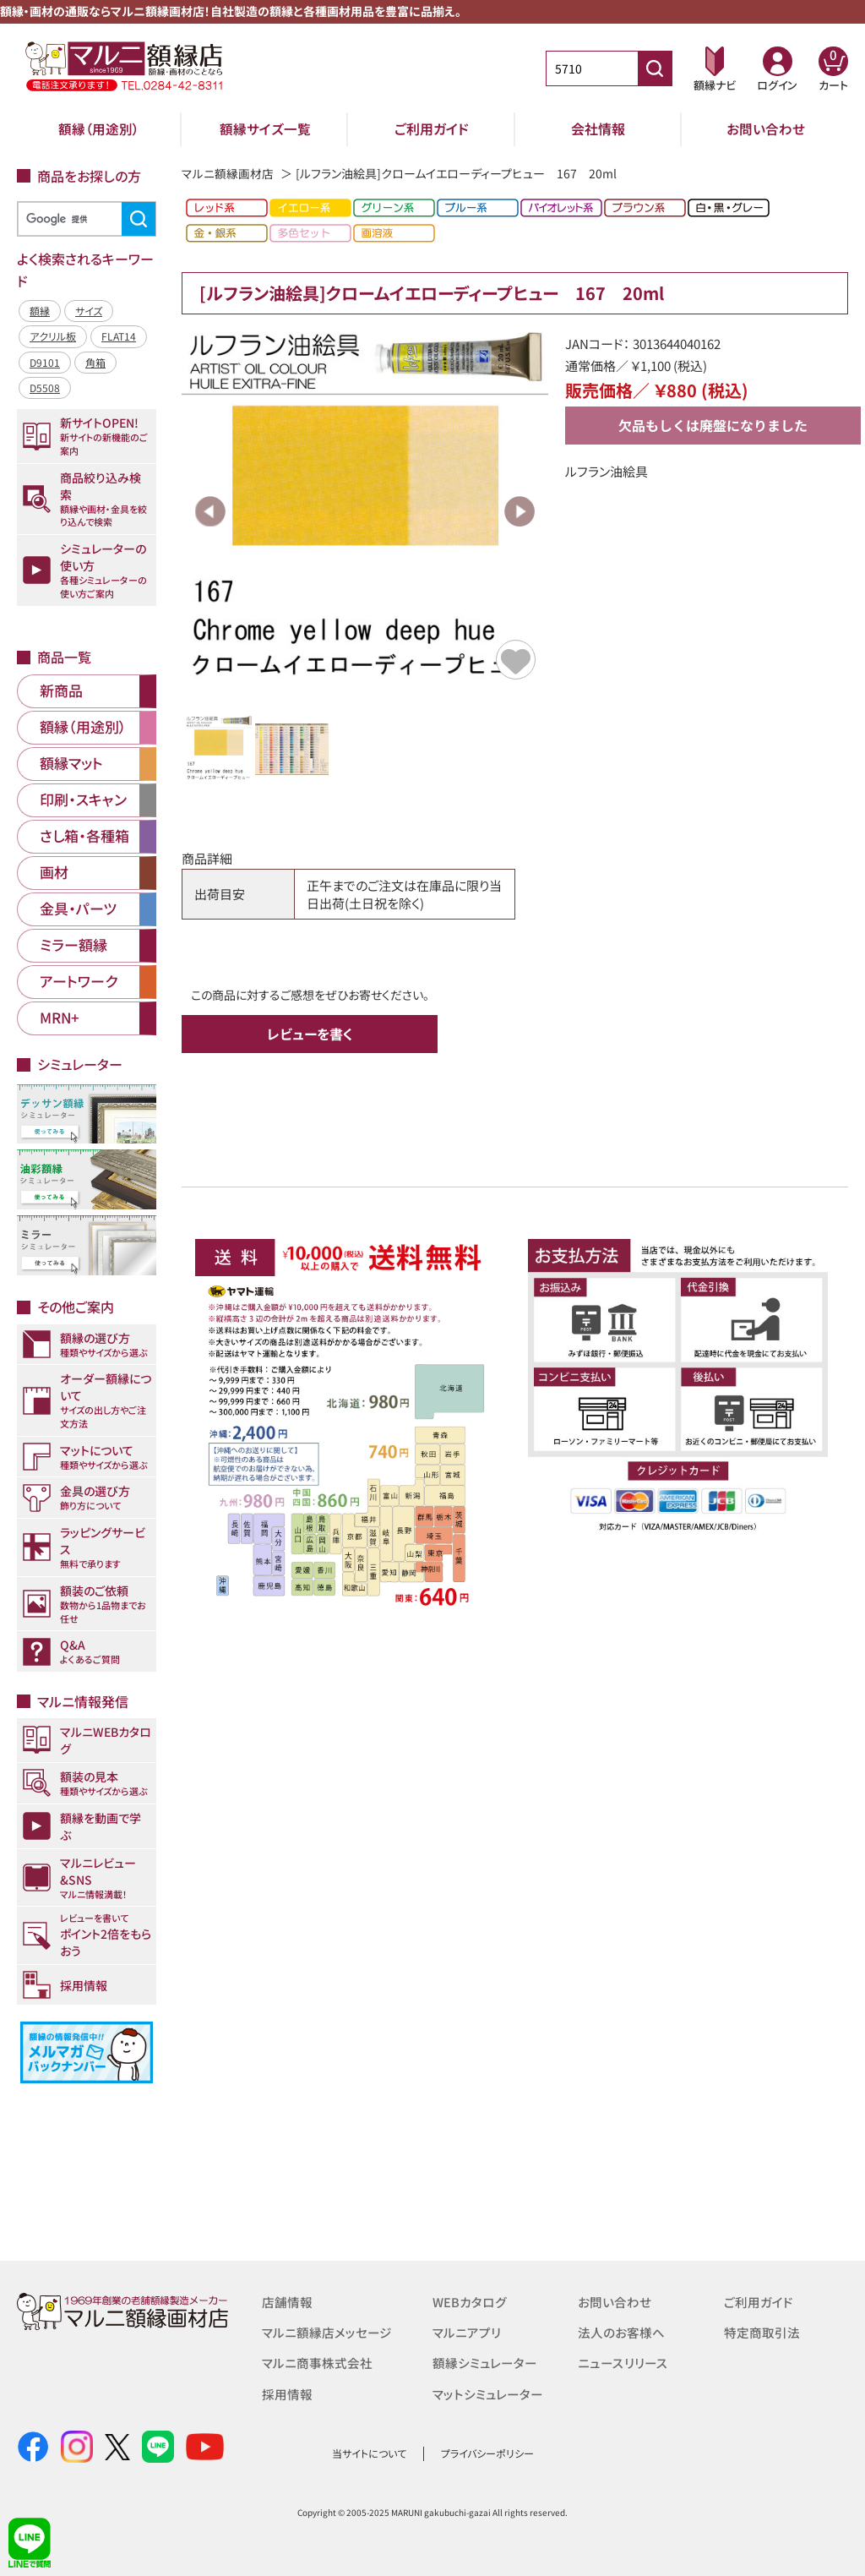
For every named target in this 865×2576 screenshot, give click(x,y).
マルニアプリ (466, 2332)
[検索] (84, 219)
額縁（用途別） (98, 128)
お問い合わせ (765, 128)
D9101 (45, 362)
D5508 (45, 387)
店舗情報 (287, 2302)
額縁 (40, 310)
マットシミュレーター (487, 2393)
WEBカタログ (469, 2302)
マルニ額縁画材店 (228, 173)
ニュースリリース (622, 2362)
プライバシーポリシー (487, 2453)
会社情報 (598, 128)
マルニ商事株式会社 (317, 2362)
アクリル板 (53, 336)
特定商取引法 (762, 2332)
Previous (210, 511)
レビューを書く (310, 1033)
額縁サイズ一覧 (265, 128)
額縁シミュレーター (484, 2362)
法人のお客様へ (621, 2332)
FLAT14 (118, 336)
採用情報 (287, 2393)
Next (519, 511)
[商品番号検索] (655, 68)
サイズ (88, 310)
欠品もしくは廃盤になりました (713, 425)
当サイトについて (369, 2453)
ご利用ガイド (431, 128)
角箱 (95, 362)
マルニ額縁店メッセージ (327, 2332)
